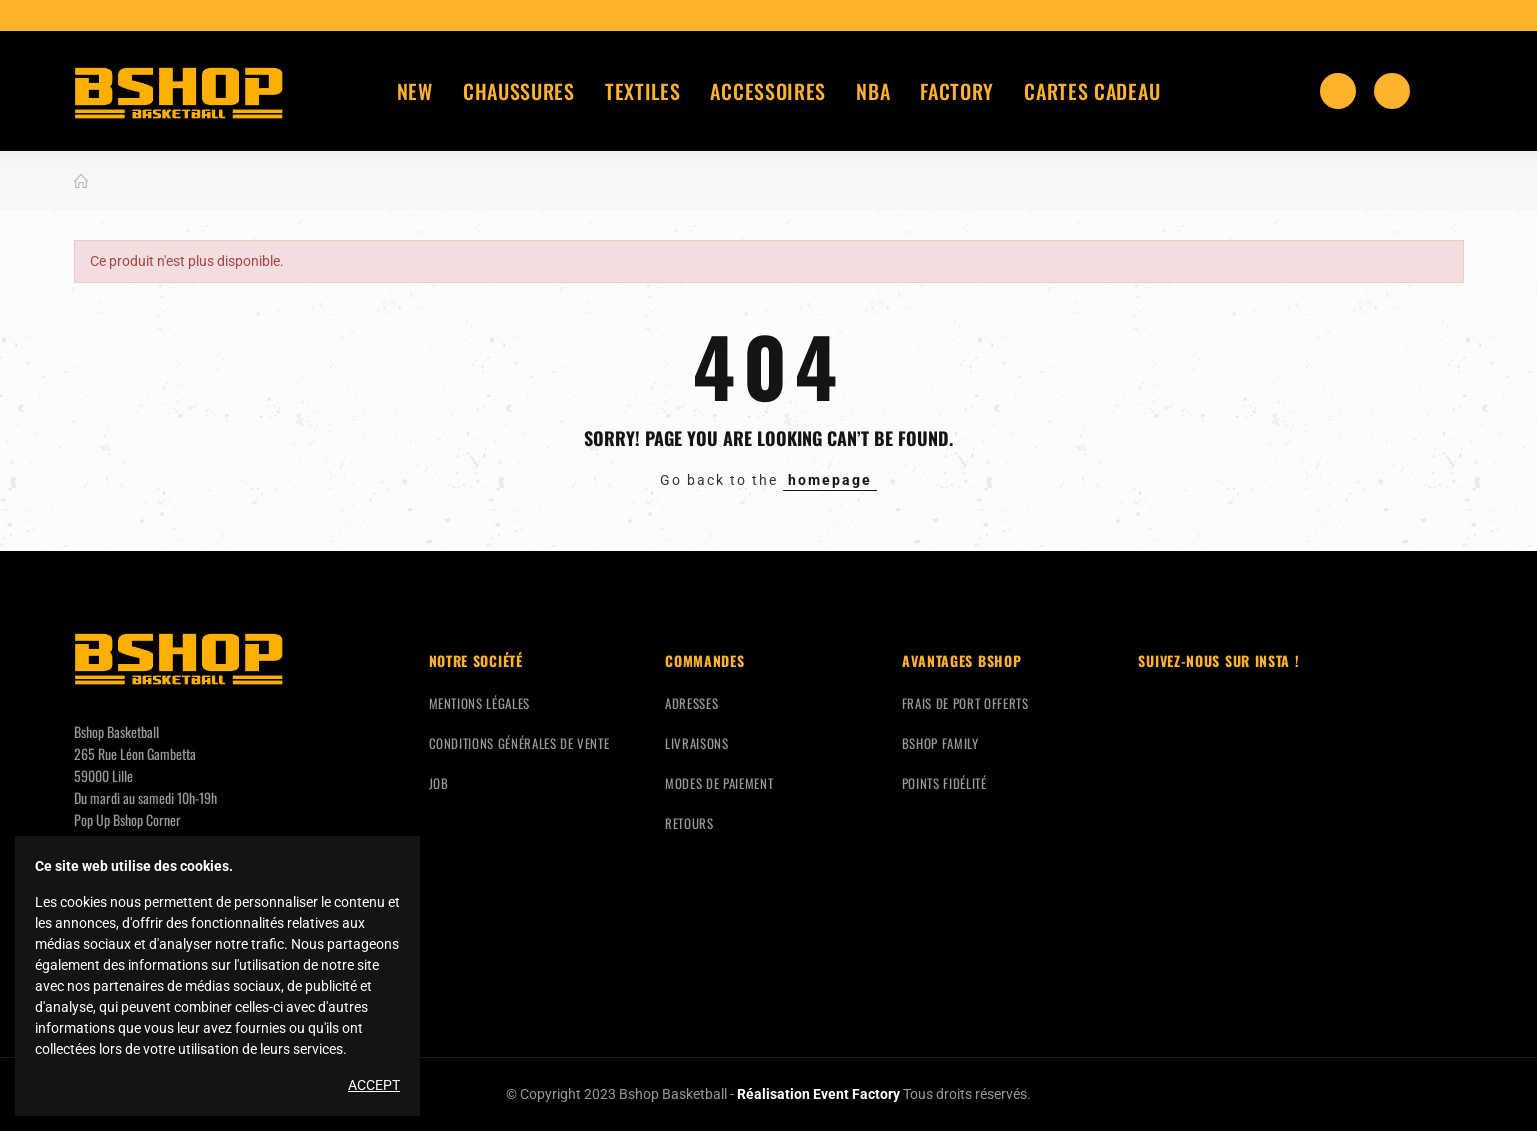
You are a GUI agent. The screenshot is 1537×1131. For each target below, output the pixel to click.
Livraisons (697, 743)
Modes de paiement (719, 783)
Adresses (691, 703)
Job (439, 783)
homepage (830, 480)
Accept (374, 1085)
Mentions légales (479, 703)
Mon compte (1446, 91)
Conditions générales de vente (519, 743)
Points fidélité (944, 783)
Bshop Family (940, 743)
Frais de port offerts (965, 703)
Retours (689, 823)
